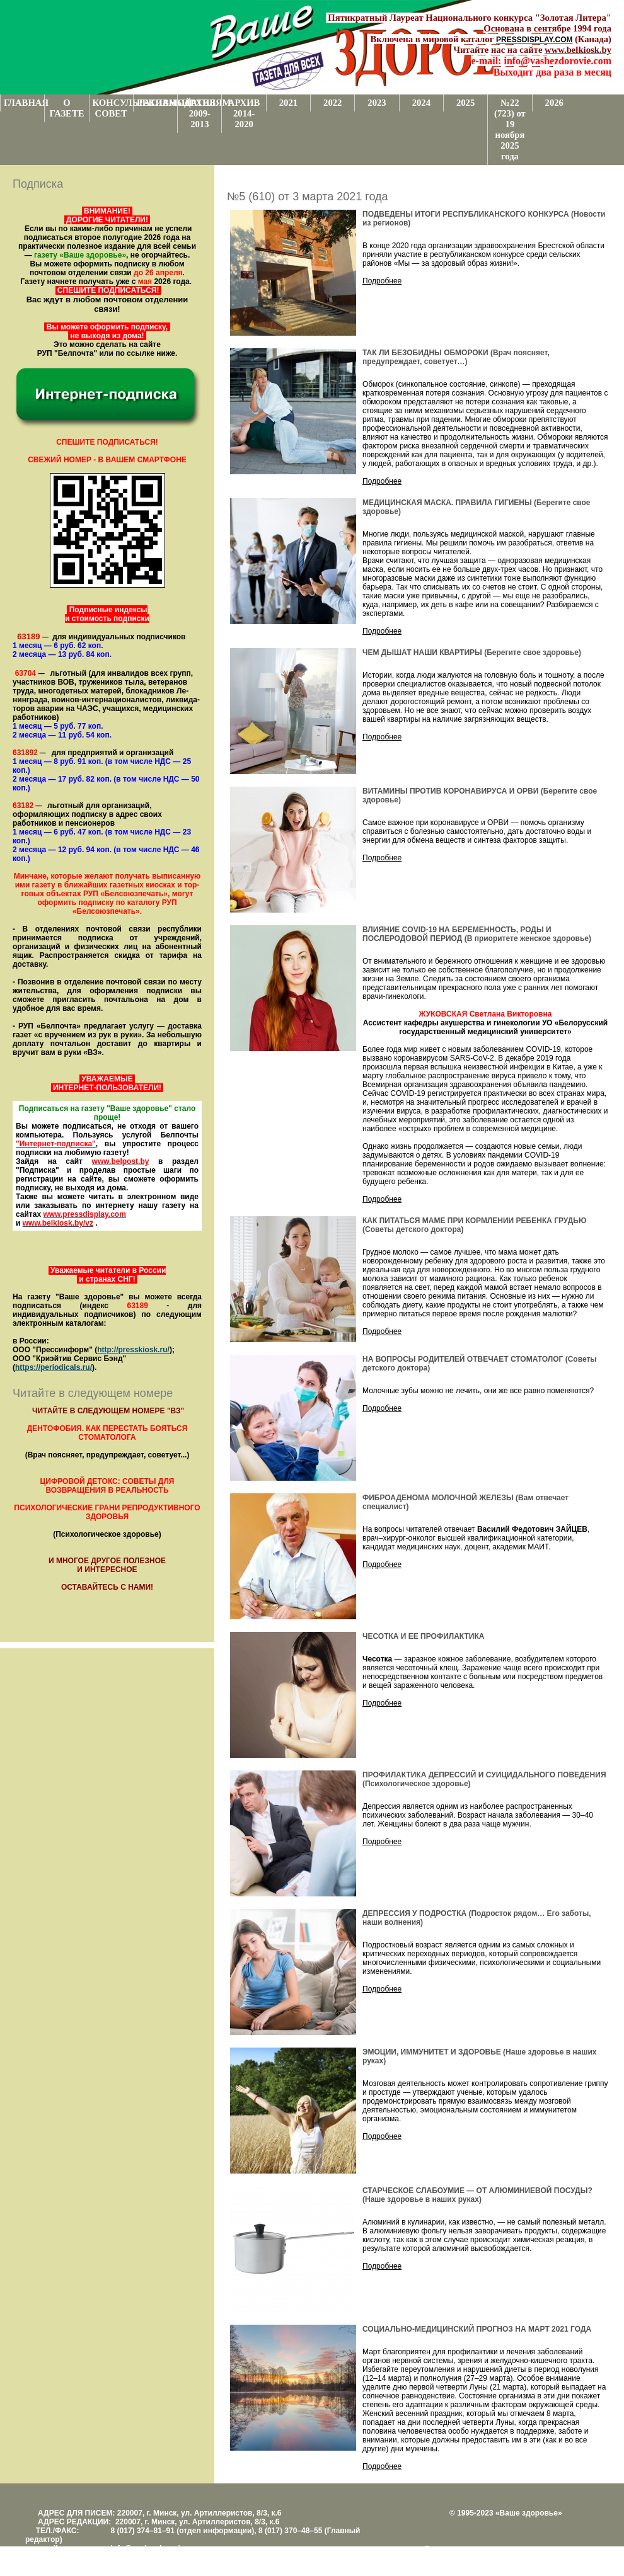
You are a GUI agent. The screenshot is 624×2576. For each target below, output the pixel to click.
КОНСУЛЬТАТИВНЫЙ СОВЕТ (113, 108)
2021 (288, 103)
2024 (421, 103)
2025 (465, 103)
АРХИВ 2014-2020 (244, 113)
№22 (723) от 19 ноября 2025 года (510, 129)
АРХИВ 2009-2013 (200, 113)
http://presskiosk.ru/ (133, 1349)
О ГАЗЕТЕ (66, 108)
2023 (376, 103)
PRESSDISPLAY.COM (534, 39)
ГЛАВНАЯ (24, 103)
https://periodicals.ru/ (53, 1367)
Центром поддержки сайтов (472, 2557)
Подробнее (382, 280)
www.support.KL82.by (562, 2557)
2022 (332, 103)
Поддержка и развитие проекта (479, 2549)
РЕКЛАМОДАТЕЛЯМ (157, 103)
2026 (554, 103)
